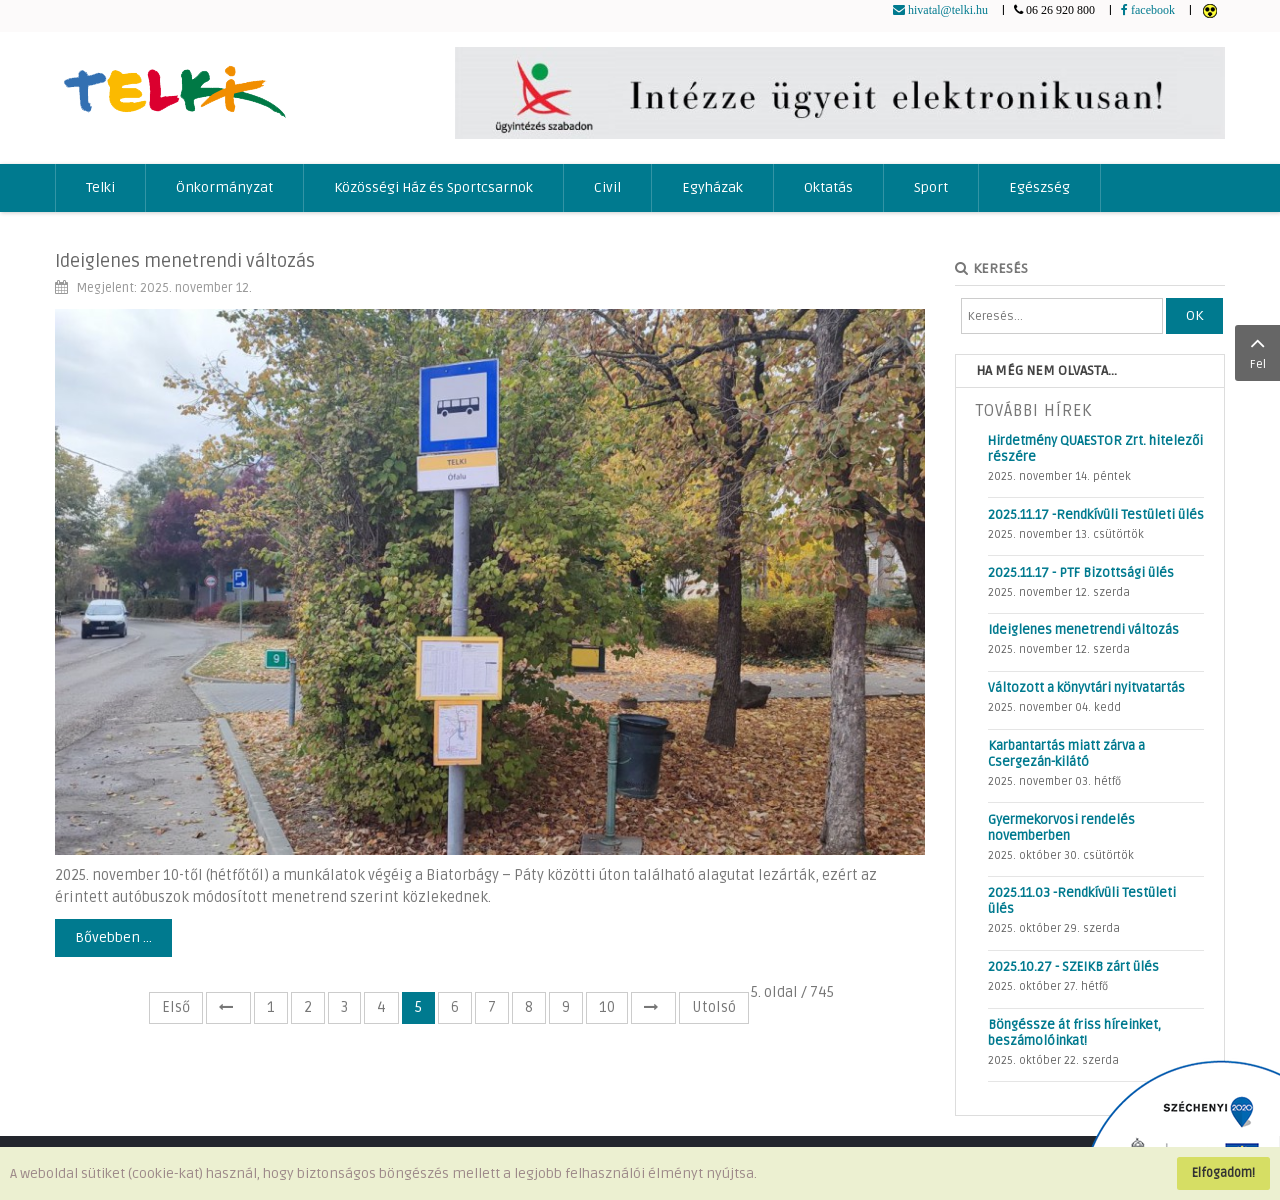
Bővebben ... (113, 937)
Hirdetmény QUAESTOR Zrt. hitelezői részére (1095, 449)
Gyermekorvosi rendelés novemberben (1061, 828)
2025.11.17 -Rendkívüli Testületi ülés (1096, 515)
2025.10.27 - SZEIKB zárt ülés (1073, 967)
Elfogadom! (1223, 1173)
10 (607, 1007)
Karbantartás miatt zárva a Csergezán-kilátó (1066, 754)
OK (1194, 315)
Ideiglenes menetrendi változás (185, 261)
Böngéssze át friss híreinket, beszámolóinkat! (1074, 1033)
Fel (1257, 351)
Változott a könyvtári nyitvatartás (1086, 688)
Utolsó (714, 1007)
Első (176, 1007)
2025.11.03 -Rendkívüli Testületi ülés (1082, 901)
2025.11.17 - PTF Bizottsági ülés (1081, 573)
